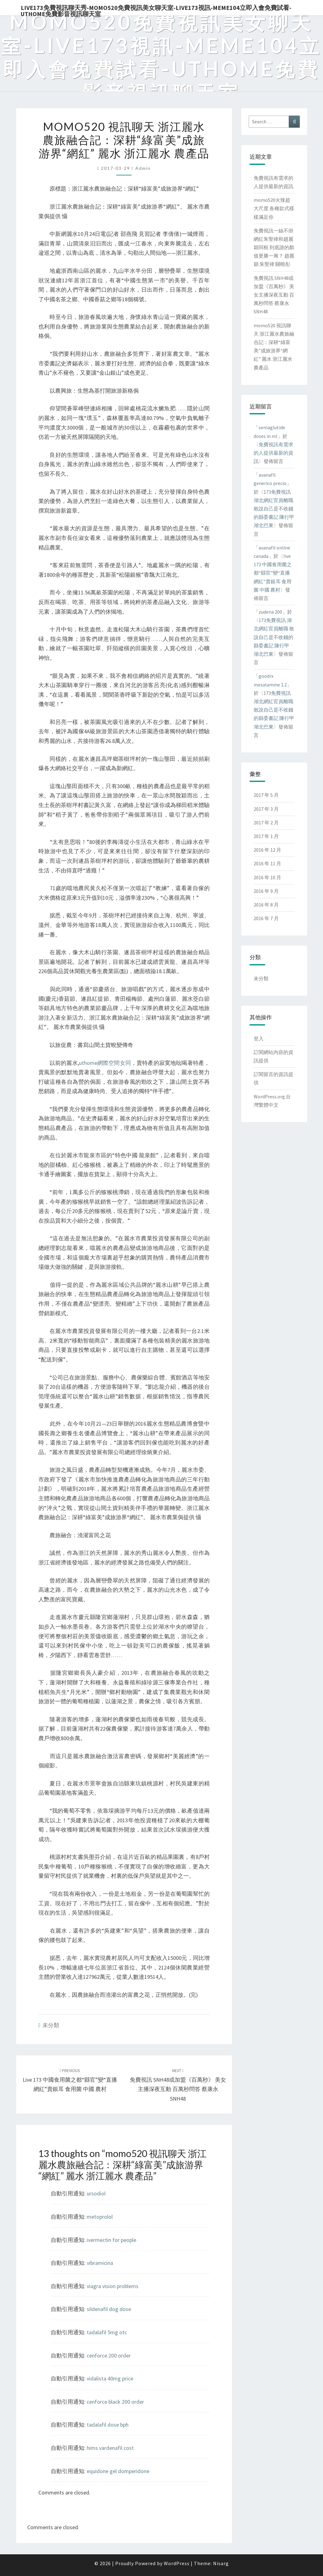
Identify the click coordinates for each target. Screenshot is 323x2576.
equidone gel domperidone (118, 2471)
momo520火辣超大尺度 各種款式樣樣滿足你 (274, 208)
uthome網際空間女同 (105, 1062)
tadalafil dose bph (108, 2424)
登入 (259, 1038)
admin (143, 168)
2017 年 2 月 (266, 822)
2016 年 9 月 (266, 891)
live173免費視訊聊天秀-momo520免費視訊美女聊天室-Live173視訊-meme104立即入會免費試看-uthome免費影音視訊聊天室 (156, 9)
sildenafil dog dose (109, 2309)
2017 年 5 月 (266, 795)
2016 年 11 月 (267, 863)
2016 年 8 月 (266, 905)
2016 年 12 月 (267, 850)
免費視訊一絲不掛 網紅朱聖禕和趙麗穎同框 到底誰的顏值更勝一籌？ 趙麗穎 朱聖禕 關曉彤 (274, 247)
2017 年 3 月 (266, 809)
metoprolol (100, 2216)
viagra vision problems (112, 2286)
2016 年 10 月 (267, 877)
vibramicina (100, 2262)
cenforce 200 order (109, 2355)
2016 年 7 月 (266, 918)
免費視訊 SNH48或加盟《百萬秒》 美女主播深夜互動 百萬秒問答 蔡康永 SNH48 (274, 295)
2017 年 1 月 (266, 836)
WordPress (177, 2563)
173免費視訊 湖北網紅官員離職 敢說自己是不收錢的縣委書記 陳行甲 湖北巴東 (274, 509)
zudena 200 (270, 612)
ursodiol (96, 2193)
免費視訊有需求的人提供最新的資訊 (273, 452)
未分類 (50, 2025)
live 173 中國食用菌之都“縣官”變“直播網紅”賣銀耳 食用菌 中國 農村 (70, 2080)
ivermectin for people (111, 2239)
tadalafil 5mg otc (107, 2332)
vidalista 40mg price (110, 2378)
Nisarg (221, 2563)
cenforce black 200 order (115, 2401)
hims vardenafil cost (110, 2447)
